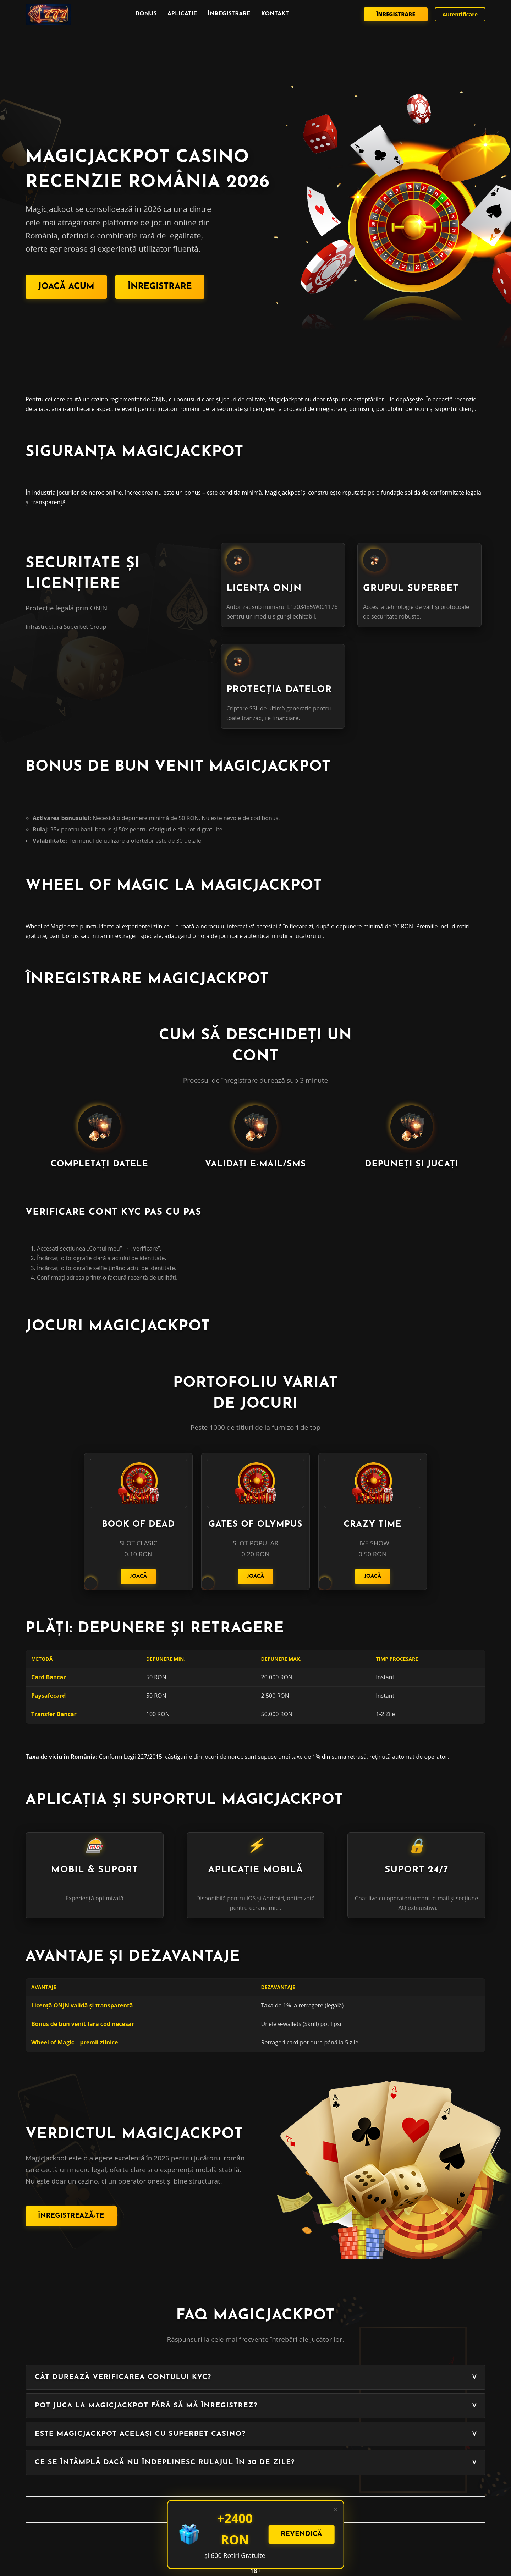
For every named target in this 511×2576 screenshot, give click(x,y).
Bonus (146, 14)
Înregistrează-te (71, 2216)
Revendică (301, 2534)
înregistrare (229, 14)
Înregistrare (395, 14)
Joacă (138, 1576)
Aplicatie (182, 14)
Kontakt (275, 14)
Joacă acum (66, 286)
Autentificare (460, 14)
